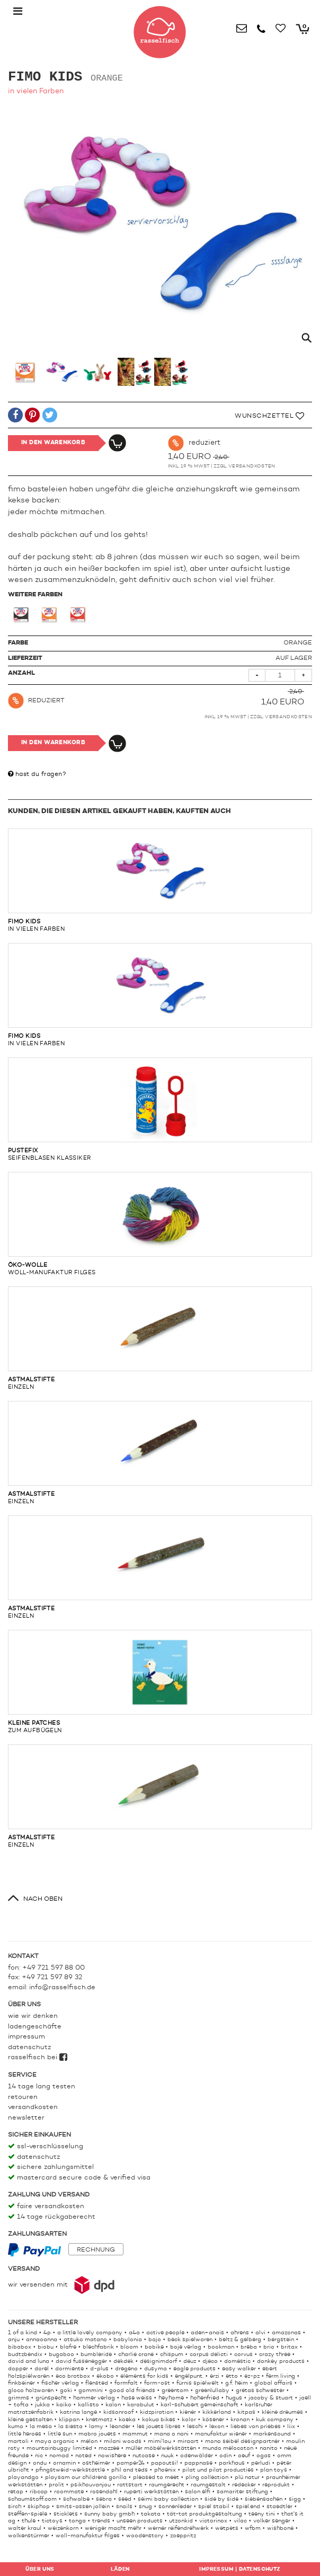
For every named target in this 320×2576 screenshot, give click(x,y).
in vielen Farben (160, 880)
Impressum (26, 2036)
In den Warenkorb (53, 443)
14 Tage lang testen (41, 2086)
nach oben (43, 1899)
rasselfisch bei (37, 2057)
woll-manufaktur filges (160, 1224)
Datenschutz (29, 2047)
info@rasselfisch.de (62, 1987)
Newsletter (26, 2117)
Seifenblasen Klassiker (160, 1109)
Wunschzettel (269, 416)
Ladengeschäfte (34, 2026)
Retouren (23, 2097)
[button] (15, 417)
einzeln (160, 1338)
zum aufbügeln (160, 1682)
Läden (120, 2569)
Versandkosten (251, 466)
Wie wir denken (33, 2016)
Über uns (39, 2569)
